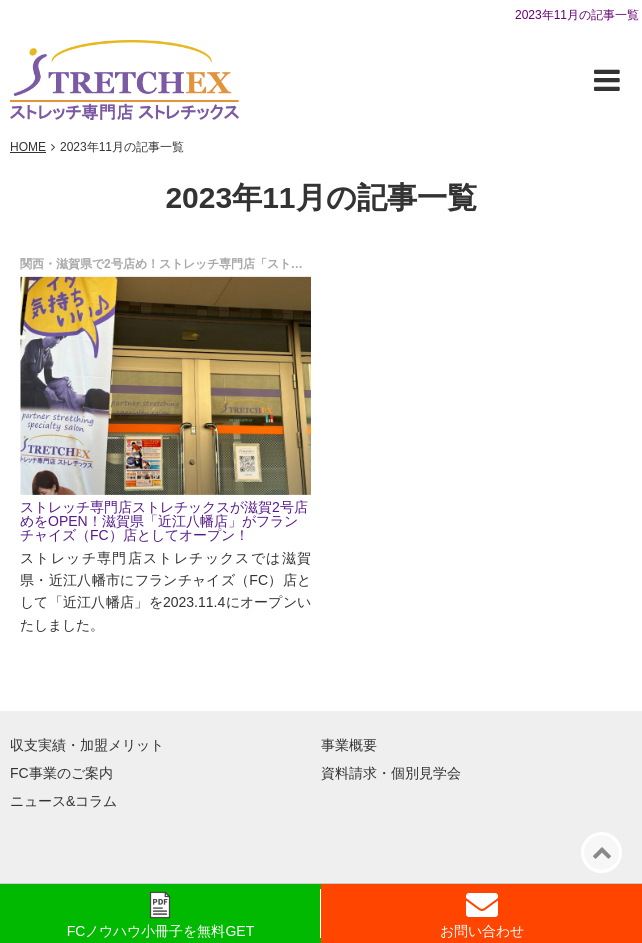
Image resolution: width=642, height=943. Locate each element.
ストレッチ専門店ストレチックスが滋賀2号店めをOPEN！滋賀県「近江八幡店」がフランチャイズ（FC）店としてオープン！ (164, 521)
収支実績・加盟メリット (87, 745)
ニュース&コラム (63, 801)
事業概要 (349, 745)
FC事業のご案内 (61, 773)
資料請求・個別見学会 (391, 773)
